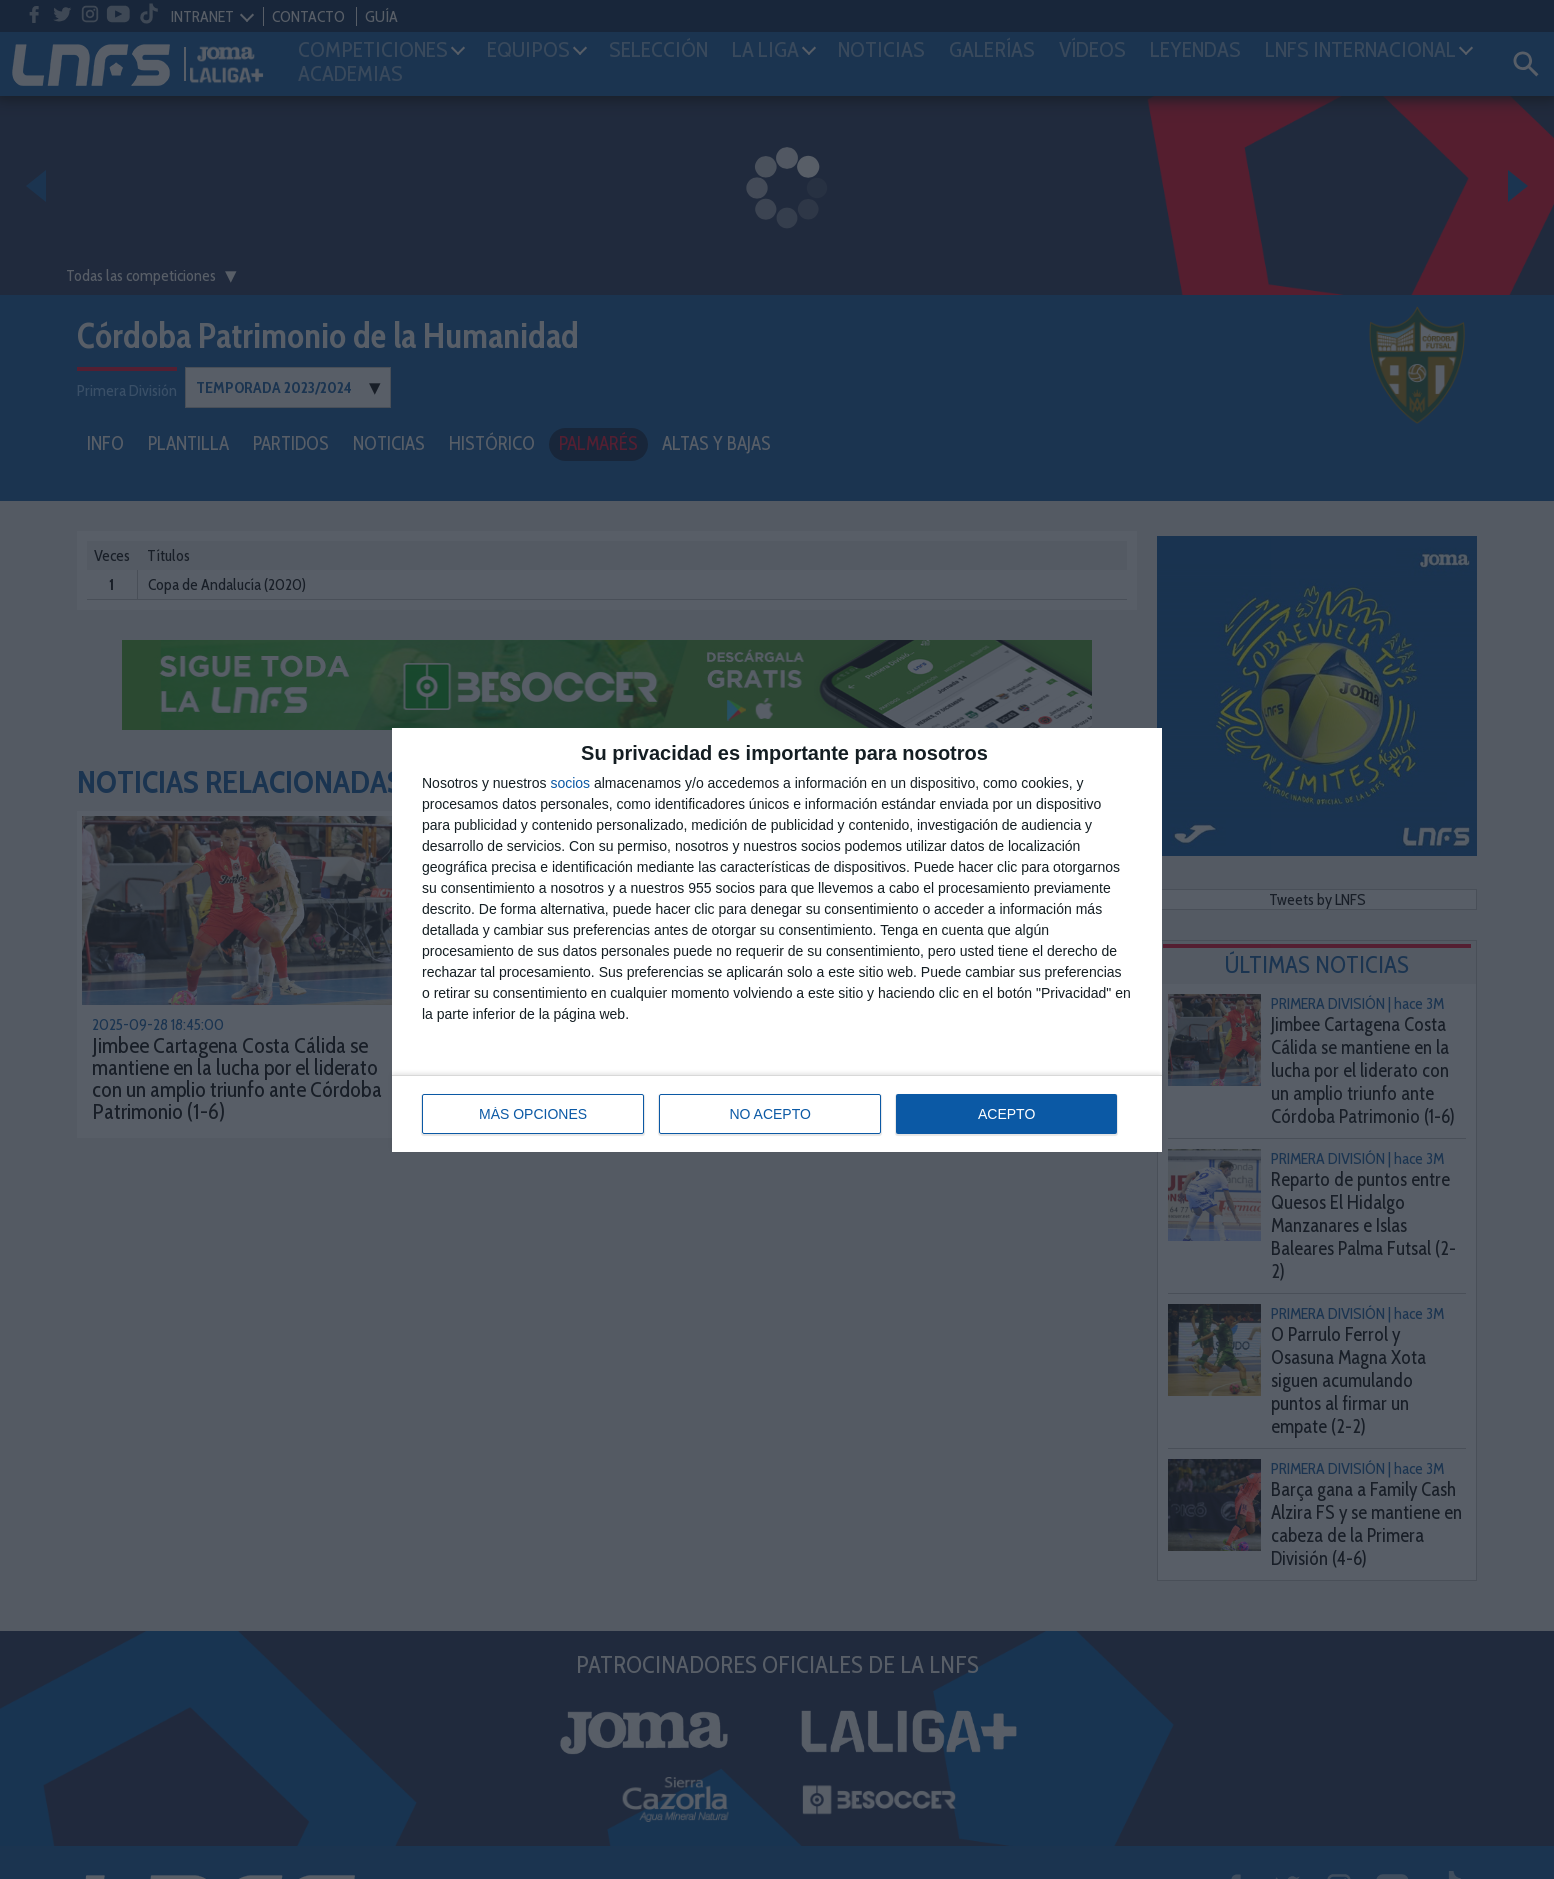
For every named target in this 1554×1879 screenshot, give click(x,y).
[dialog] (777, 940)
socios (570, 783)
